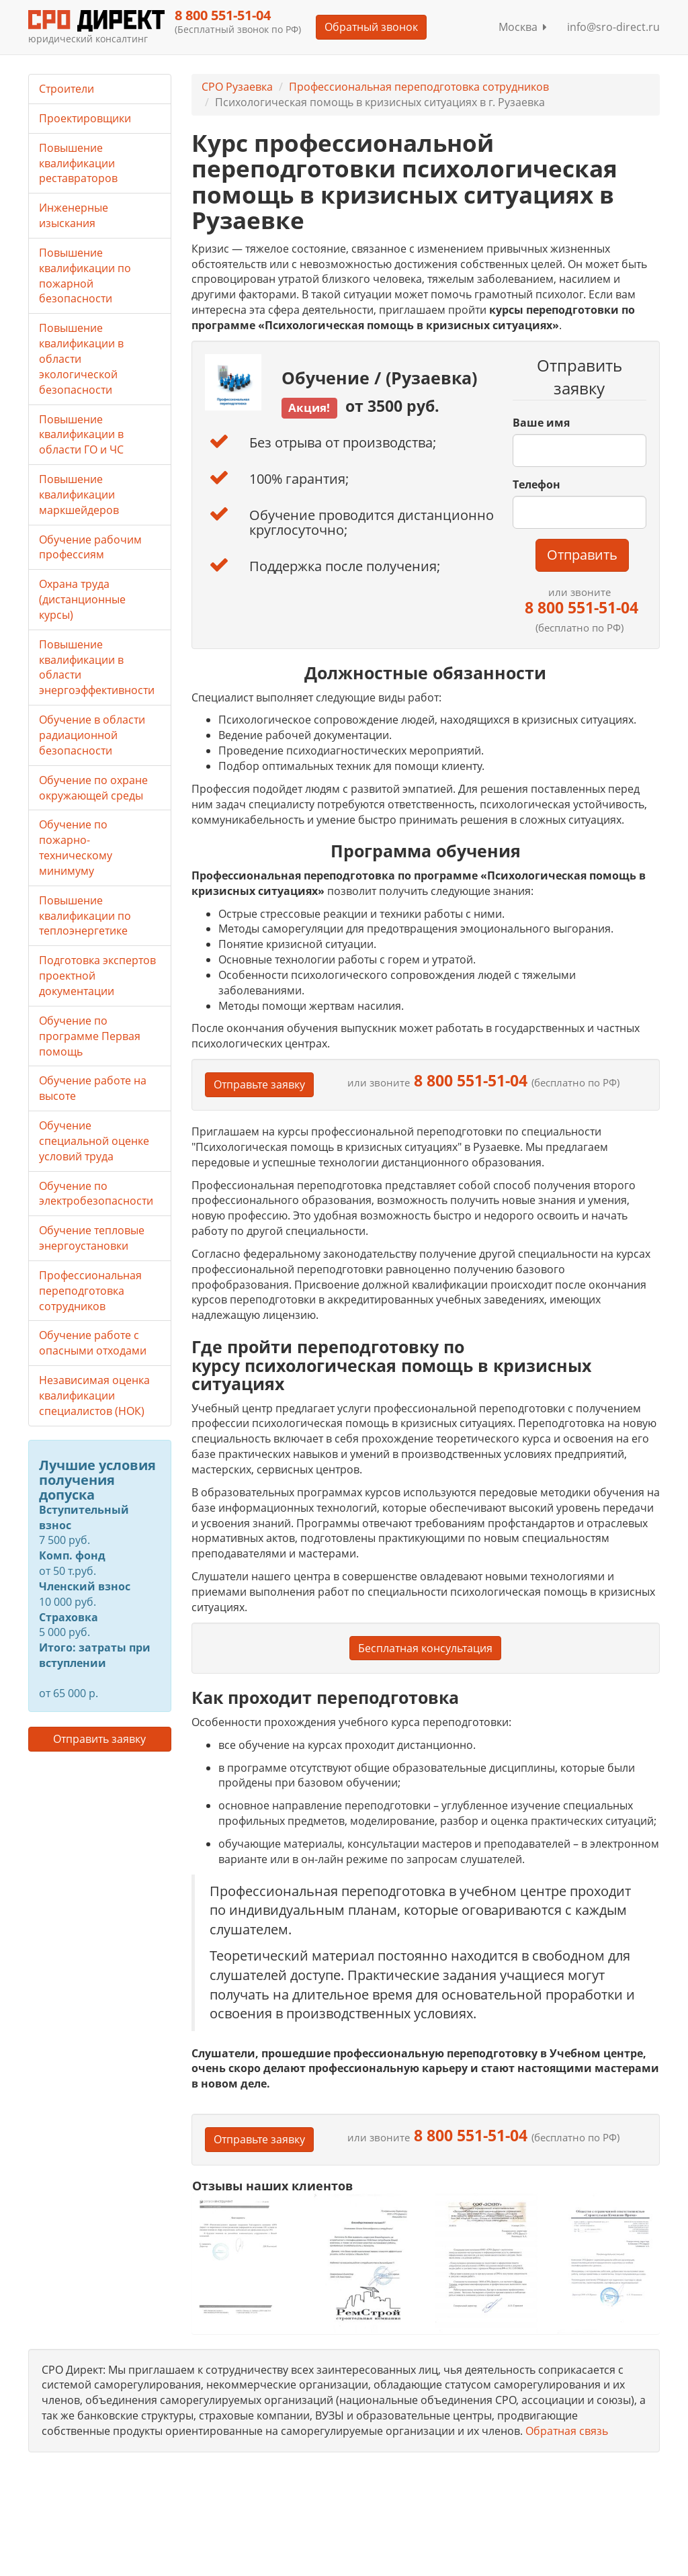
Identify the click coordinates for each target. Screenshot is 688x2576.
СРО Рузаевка (237, 86)
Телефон (536, 484)
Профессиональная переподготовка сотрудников (419, 86)
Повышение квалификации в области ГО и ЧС (81, 435)
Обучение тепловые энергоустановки (91, 1238)
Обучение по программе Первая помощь (89, 1036)
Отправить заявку (99, 1738)
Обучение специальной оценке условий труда (94, 1141)
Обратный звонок (371, 26)
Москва (523, 26)
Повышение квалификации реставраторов (78, 163)
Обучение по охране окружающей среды (93, 788)
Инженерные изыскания (73, 215)
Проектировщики (85, 118)
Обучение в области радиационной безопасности (92, 735)
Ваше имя (541, 422)
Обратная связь (566, 2430)
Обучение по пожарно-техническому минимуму (75, 847)
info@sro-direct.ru (613, 26)
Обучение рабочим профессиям (90, 547)
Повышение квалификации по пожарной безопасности (85, 275)
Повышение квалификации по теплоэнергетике (85, 916)
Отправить (582, 555)
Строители (66, 88)
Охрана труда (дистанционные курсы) (82, 599)
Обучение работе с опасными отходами (92, 1343)
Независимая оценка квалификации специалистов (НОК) (94, 1395)
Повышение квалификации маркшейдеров (79, 494)
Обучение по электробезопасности (96, 1193)
